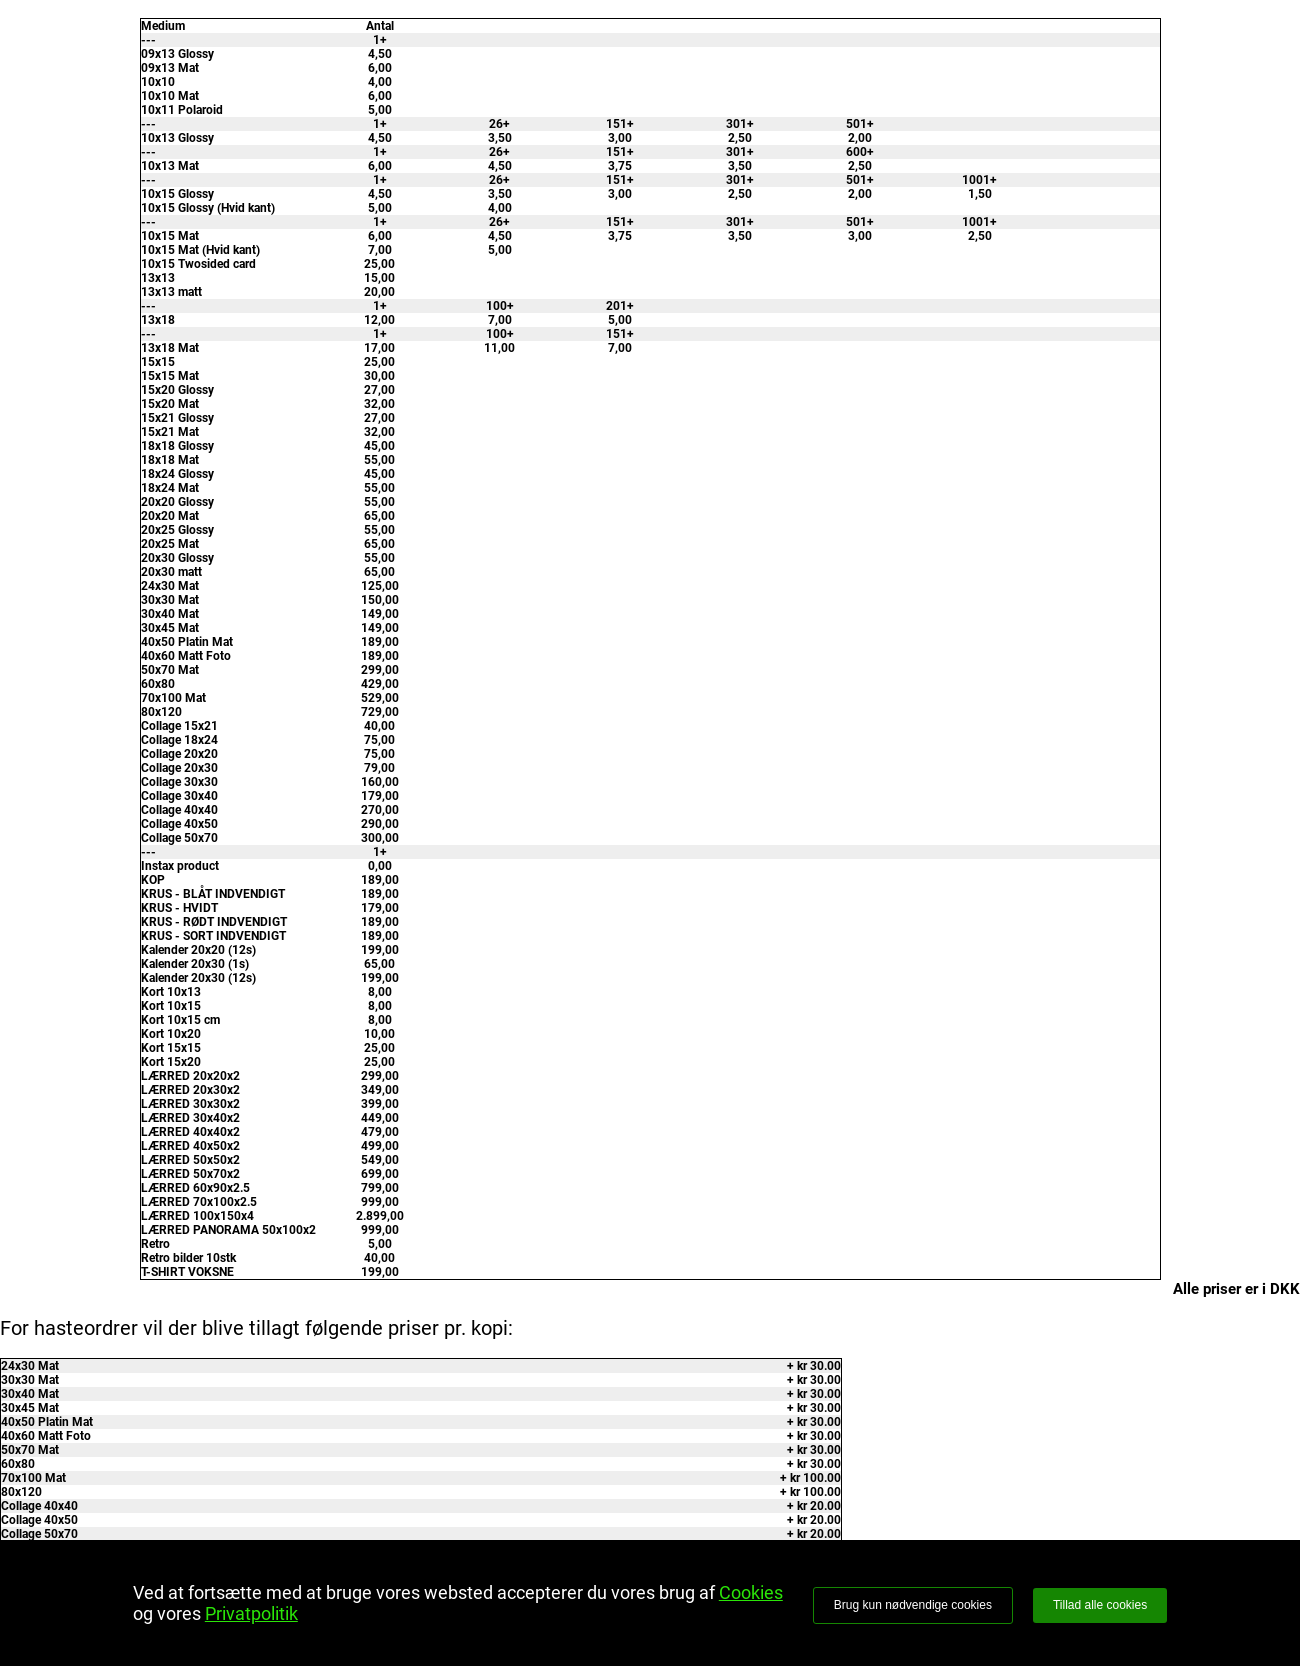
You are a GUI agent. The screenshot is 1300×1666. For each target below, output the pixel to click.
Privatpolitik (251, 1613)
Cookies (751, 1592)
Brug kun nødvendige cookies (913, 1605)
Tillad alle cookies (1100, 1605)
